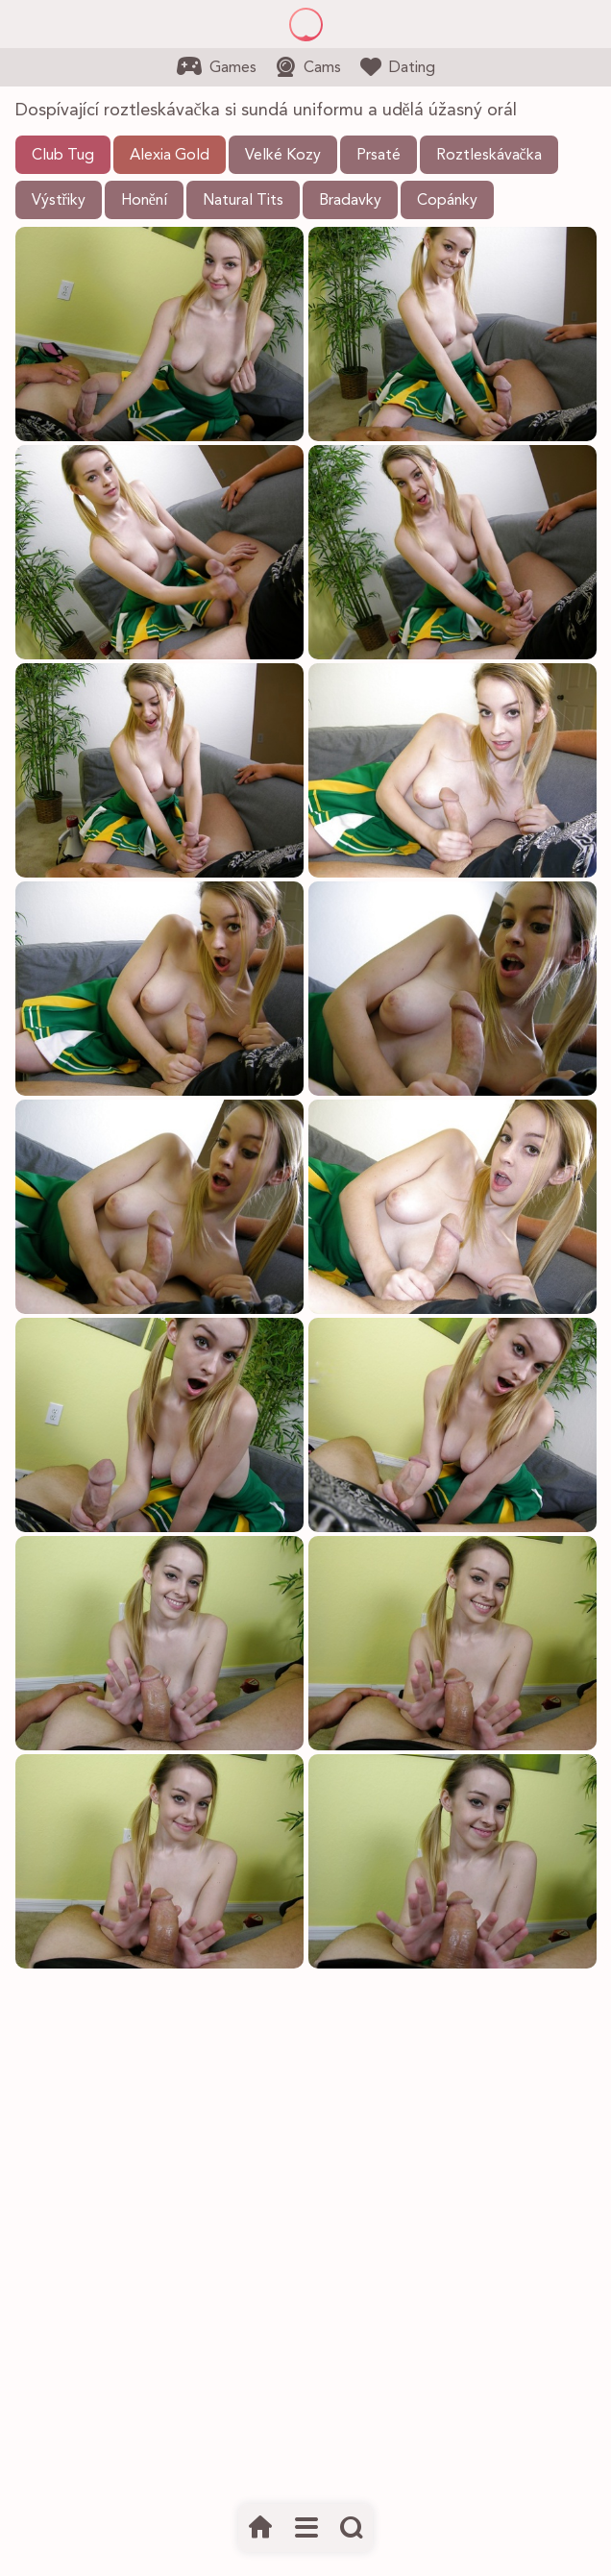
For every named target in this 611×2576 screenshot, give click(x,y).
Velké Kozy (283, 155)
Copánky (447, 201)
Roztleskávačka (489, 155)
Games (217, 66)
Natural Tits (243, 201)
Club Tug (63, 155)
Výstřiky (59, 201)
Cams (308, 67)
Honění (144, 201)
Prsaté (378, 155)
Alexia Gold (169, 155)
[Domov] (260, 2528)
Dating (397, 66)
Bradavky (350, 201)
